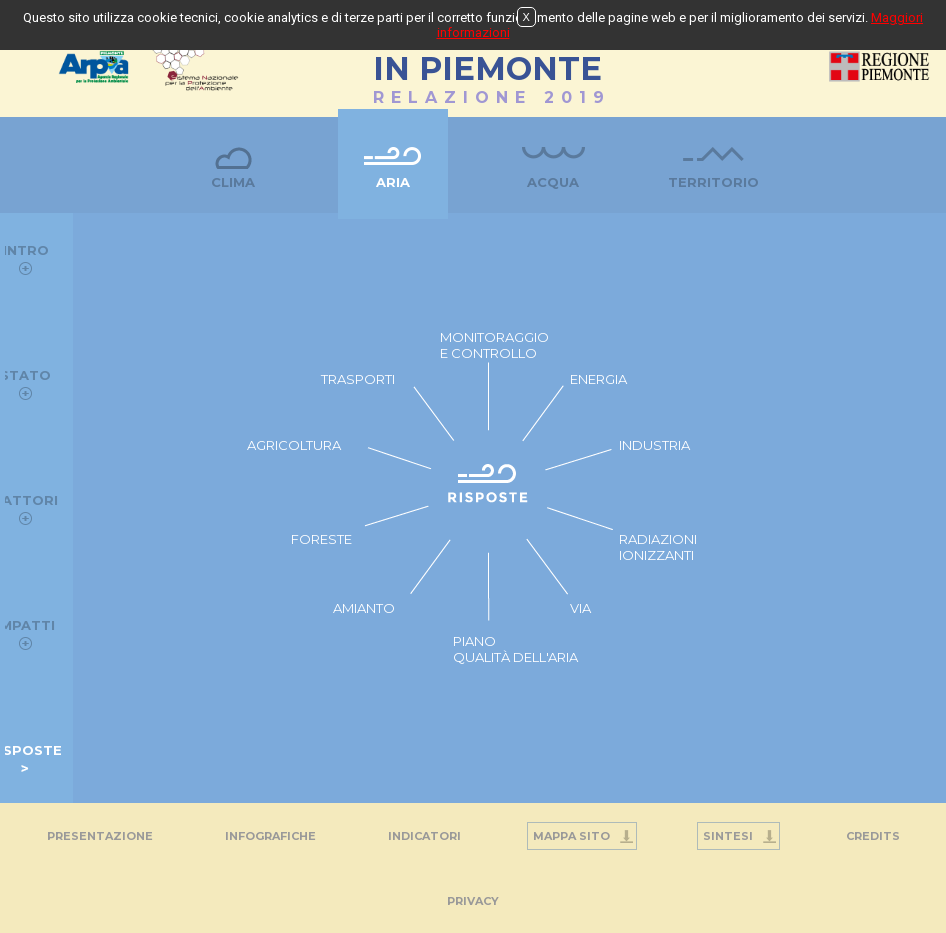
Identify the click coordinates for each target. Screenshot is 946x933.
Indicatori (424, 836)
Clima (233, 182)
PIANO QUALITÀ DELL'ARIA (515, 649)
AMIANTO (364, 608)
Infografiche (270, 836)
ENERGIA (598, 379)
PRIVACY (473, 901)
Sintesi (728, 836)
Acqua (553, 182)
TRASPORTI (358, 379)
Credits (873, 836)
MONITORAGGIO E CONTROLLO (494, 345)
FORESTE (321, 539)
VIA (580, 608)
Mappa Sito (571, 836)
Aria (393, 182)
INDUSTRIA (654, 445)
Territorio (713, 182)
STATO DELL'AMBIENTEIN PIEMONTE (487, 58)
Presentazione (100, 836)
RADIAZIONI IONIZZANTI (658, 547)
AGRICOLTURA (294, 445)
